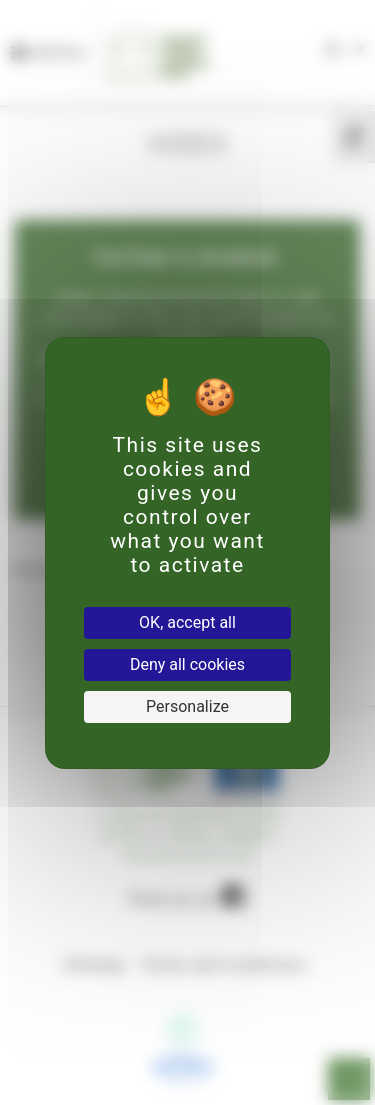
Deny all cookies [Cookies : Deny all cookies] (187, 664)
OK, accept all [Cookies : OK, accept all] (187, 622)
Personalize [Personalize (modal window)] (187, 706)
